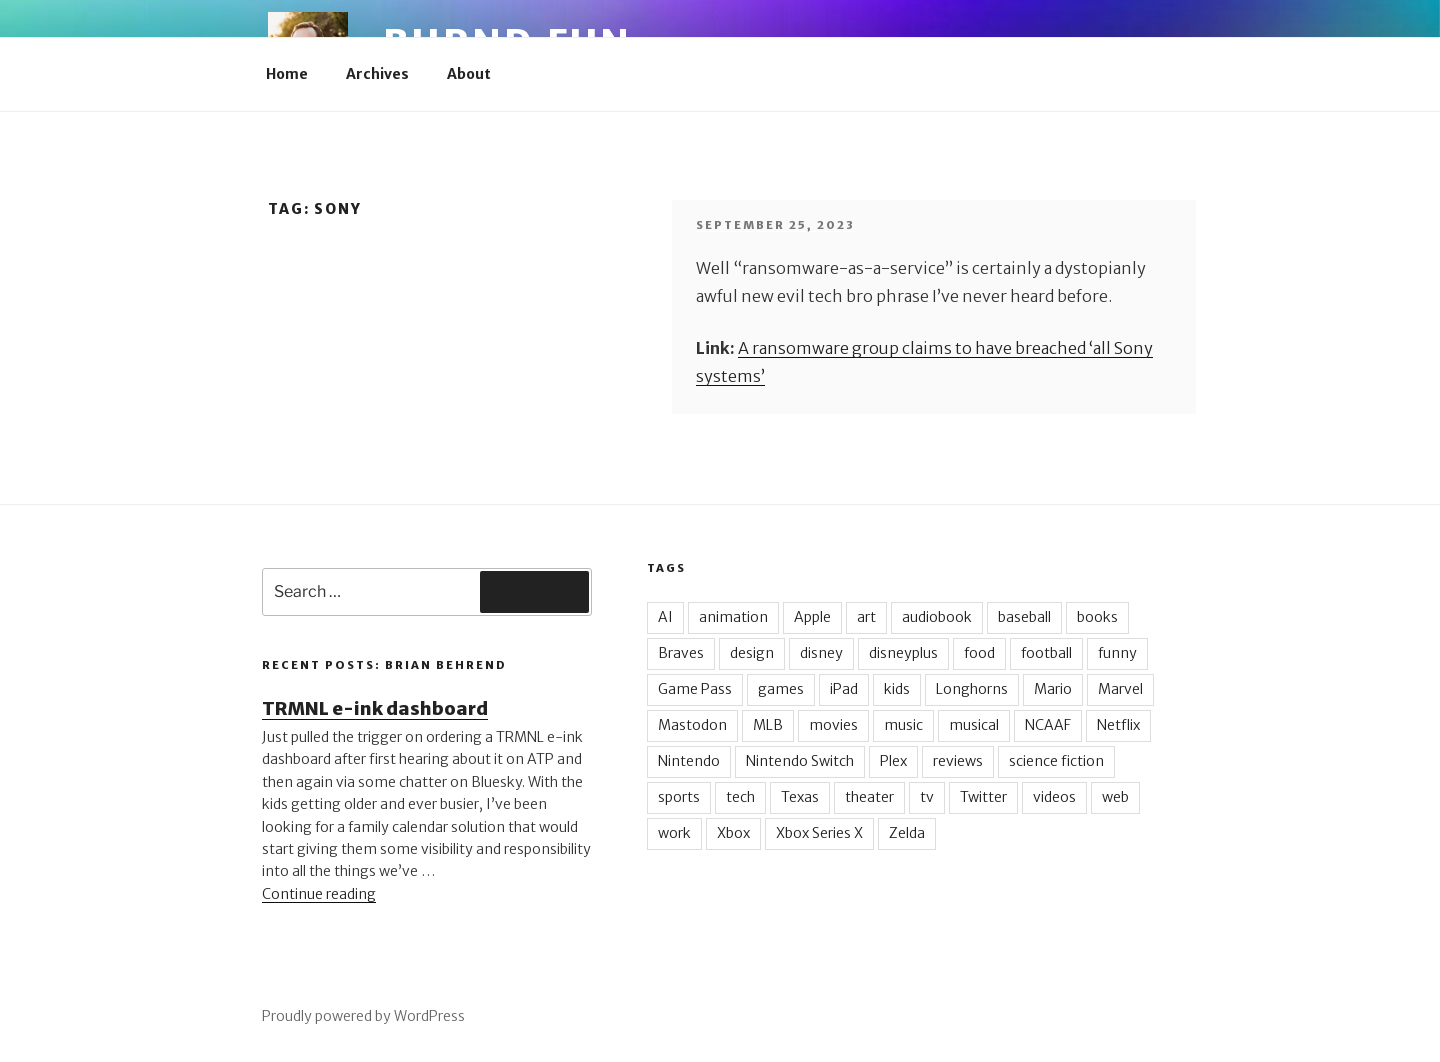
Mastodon (692, 725)
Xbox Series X (819, 833)
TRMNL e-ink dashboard (375, 708)
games (781, 689)
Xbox (733, 833)
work (674, 833)
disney (821, 653)
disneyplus (903, 653)
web (1115, 797)
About (469, 74)
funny (1117, 653)
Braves (681, 653)
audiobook (937, 617)
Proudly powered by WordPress (363, 1016)
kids (897, 689)
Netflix (1118, 725)
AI (665, 617)
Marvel (1120, 689)
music (903, 725)
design (752, 653)
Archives (377, 74)
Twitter (983, 797)
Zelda (907, 833)
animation (733, 617)
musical (974, 725)
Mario (1053, 689)
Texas (800, 797)
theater (869, 797)
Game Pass (695, 689)
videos (1054, 797)
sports (679, 797)
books (1097, 617)
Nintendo (689, 761)
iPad (844, 689)
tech (740, 797)
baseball (1024, 617)
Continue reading (319, 894)
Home (287, 74)
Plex (893, 761)
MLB (768, 725)
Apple (812, 617)
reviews (958, 761)
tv (927, 797)
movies (833, 725)
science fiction (1056, 761)
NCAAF (1048, 725)
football (1046, 653)
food (979, 653)
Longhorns (972, 689)
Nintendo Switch (800, 761)
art (866, 617)
